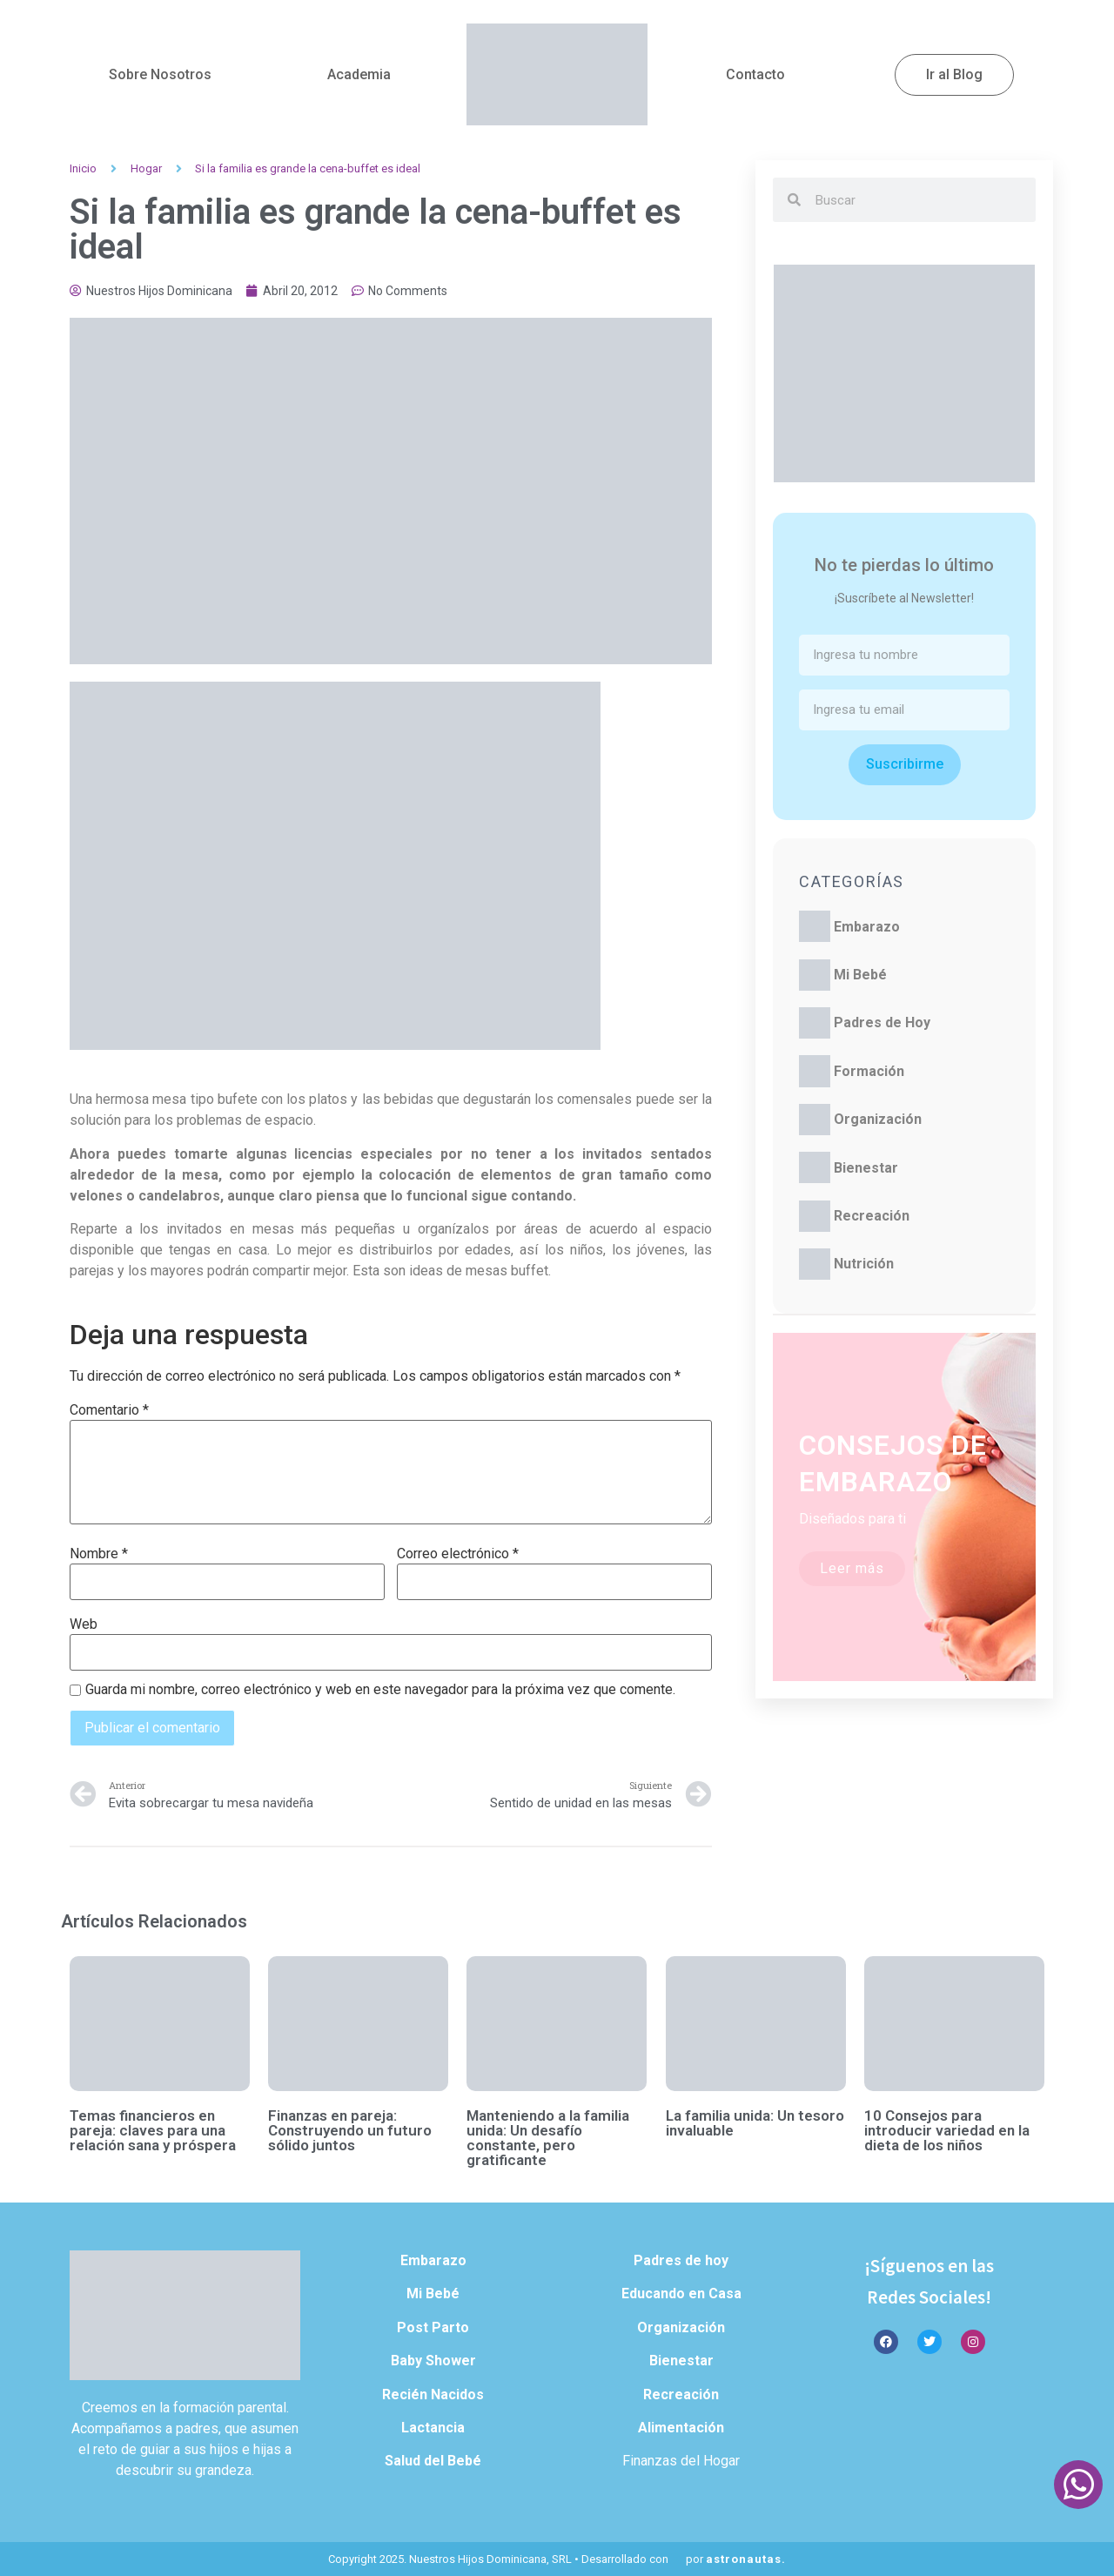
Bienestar (866, 1168)
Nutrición (864, 1263)
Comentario (109, 1410)
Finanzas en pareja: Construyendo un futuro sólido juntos (350, 2130)
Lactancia (433, 2427)
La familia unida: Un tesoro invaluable (755, 2123)
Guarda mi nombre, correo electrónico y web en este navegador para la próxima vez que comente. (380, 1690)
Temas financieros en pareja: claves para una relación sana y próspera (153, 2130)
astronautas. (746, 2559)
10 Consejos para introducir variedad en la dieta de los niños (947, 2130)
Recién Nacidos (433, 2394)
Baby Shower (433, 2360)
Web (83, 1624)
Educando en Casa (681, 2293)
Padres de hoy (681, 2260)
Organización (878, 1119)
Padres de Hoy (882, 1022)
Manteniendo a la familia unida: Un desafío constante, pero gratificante (547, 2138)
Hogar (146, 168)
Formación (869, 1071)
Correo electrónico (458, 1554)
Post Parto (433, 2327)
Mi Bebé (860, 974)
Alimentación (681, 2427)
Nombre (99, 1554)
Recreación (871, 1215)
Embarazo (867, 926)
